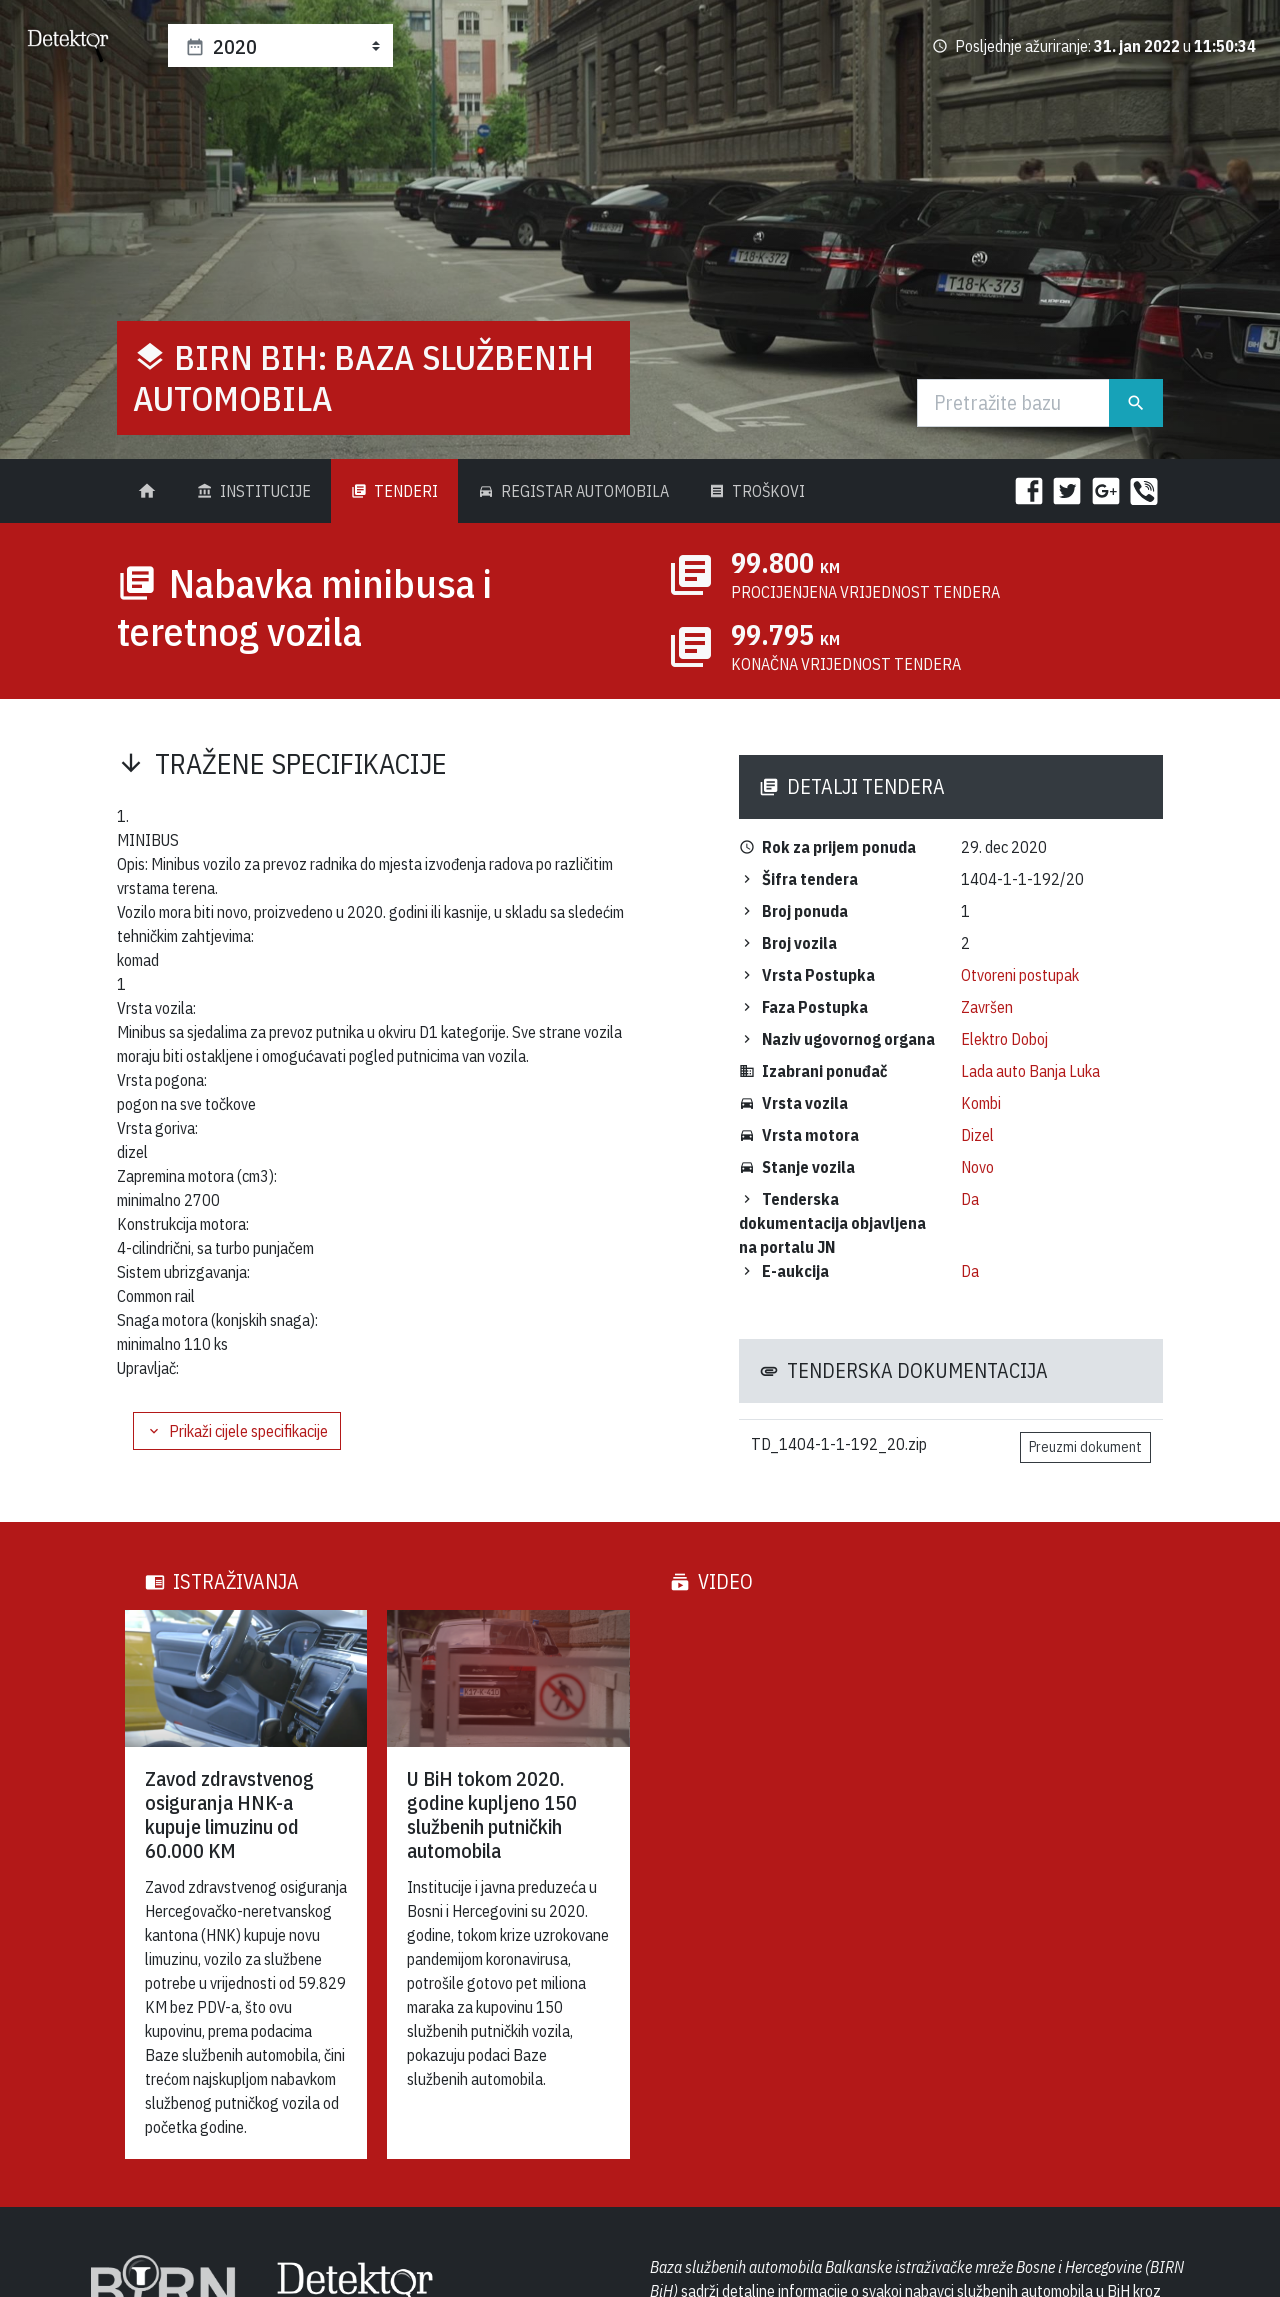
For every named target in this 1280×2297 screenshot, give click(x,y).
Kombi (981, 1103)
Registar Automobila (573, 491)
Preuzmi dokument (1085, 1447)
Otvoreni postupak (1020, 975)
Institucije (254, 491)
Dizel (977, 1135)
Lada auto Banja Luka (1030, 1071)
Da (970, 1199)
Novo (977, 1167)
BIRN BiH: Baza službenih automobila (363, 377)
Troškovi (757, 491)
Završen (987, 1007)
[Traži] (1014, 403)
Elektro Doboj (1004, 1039)
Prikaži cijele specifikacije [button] (237, 1431)
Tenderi (394, 491)
